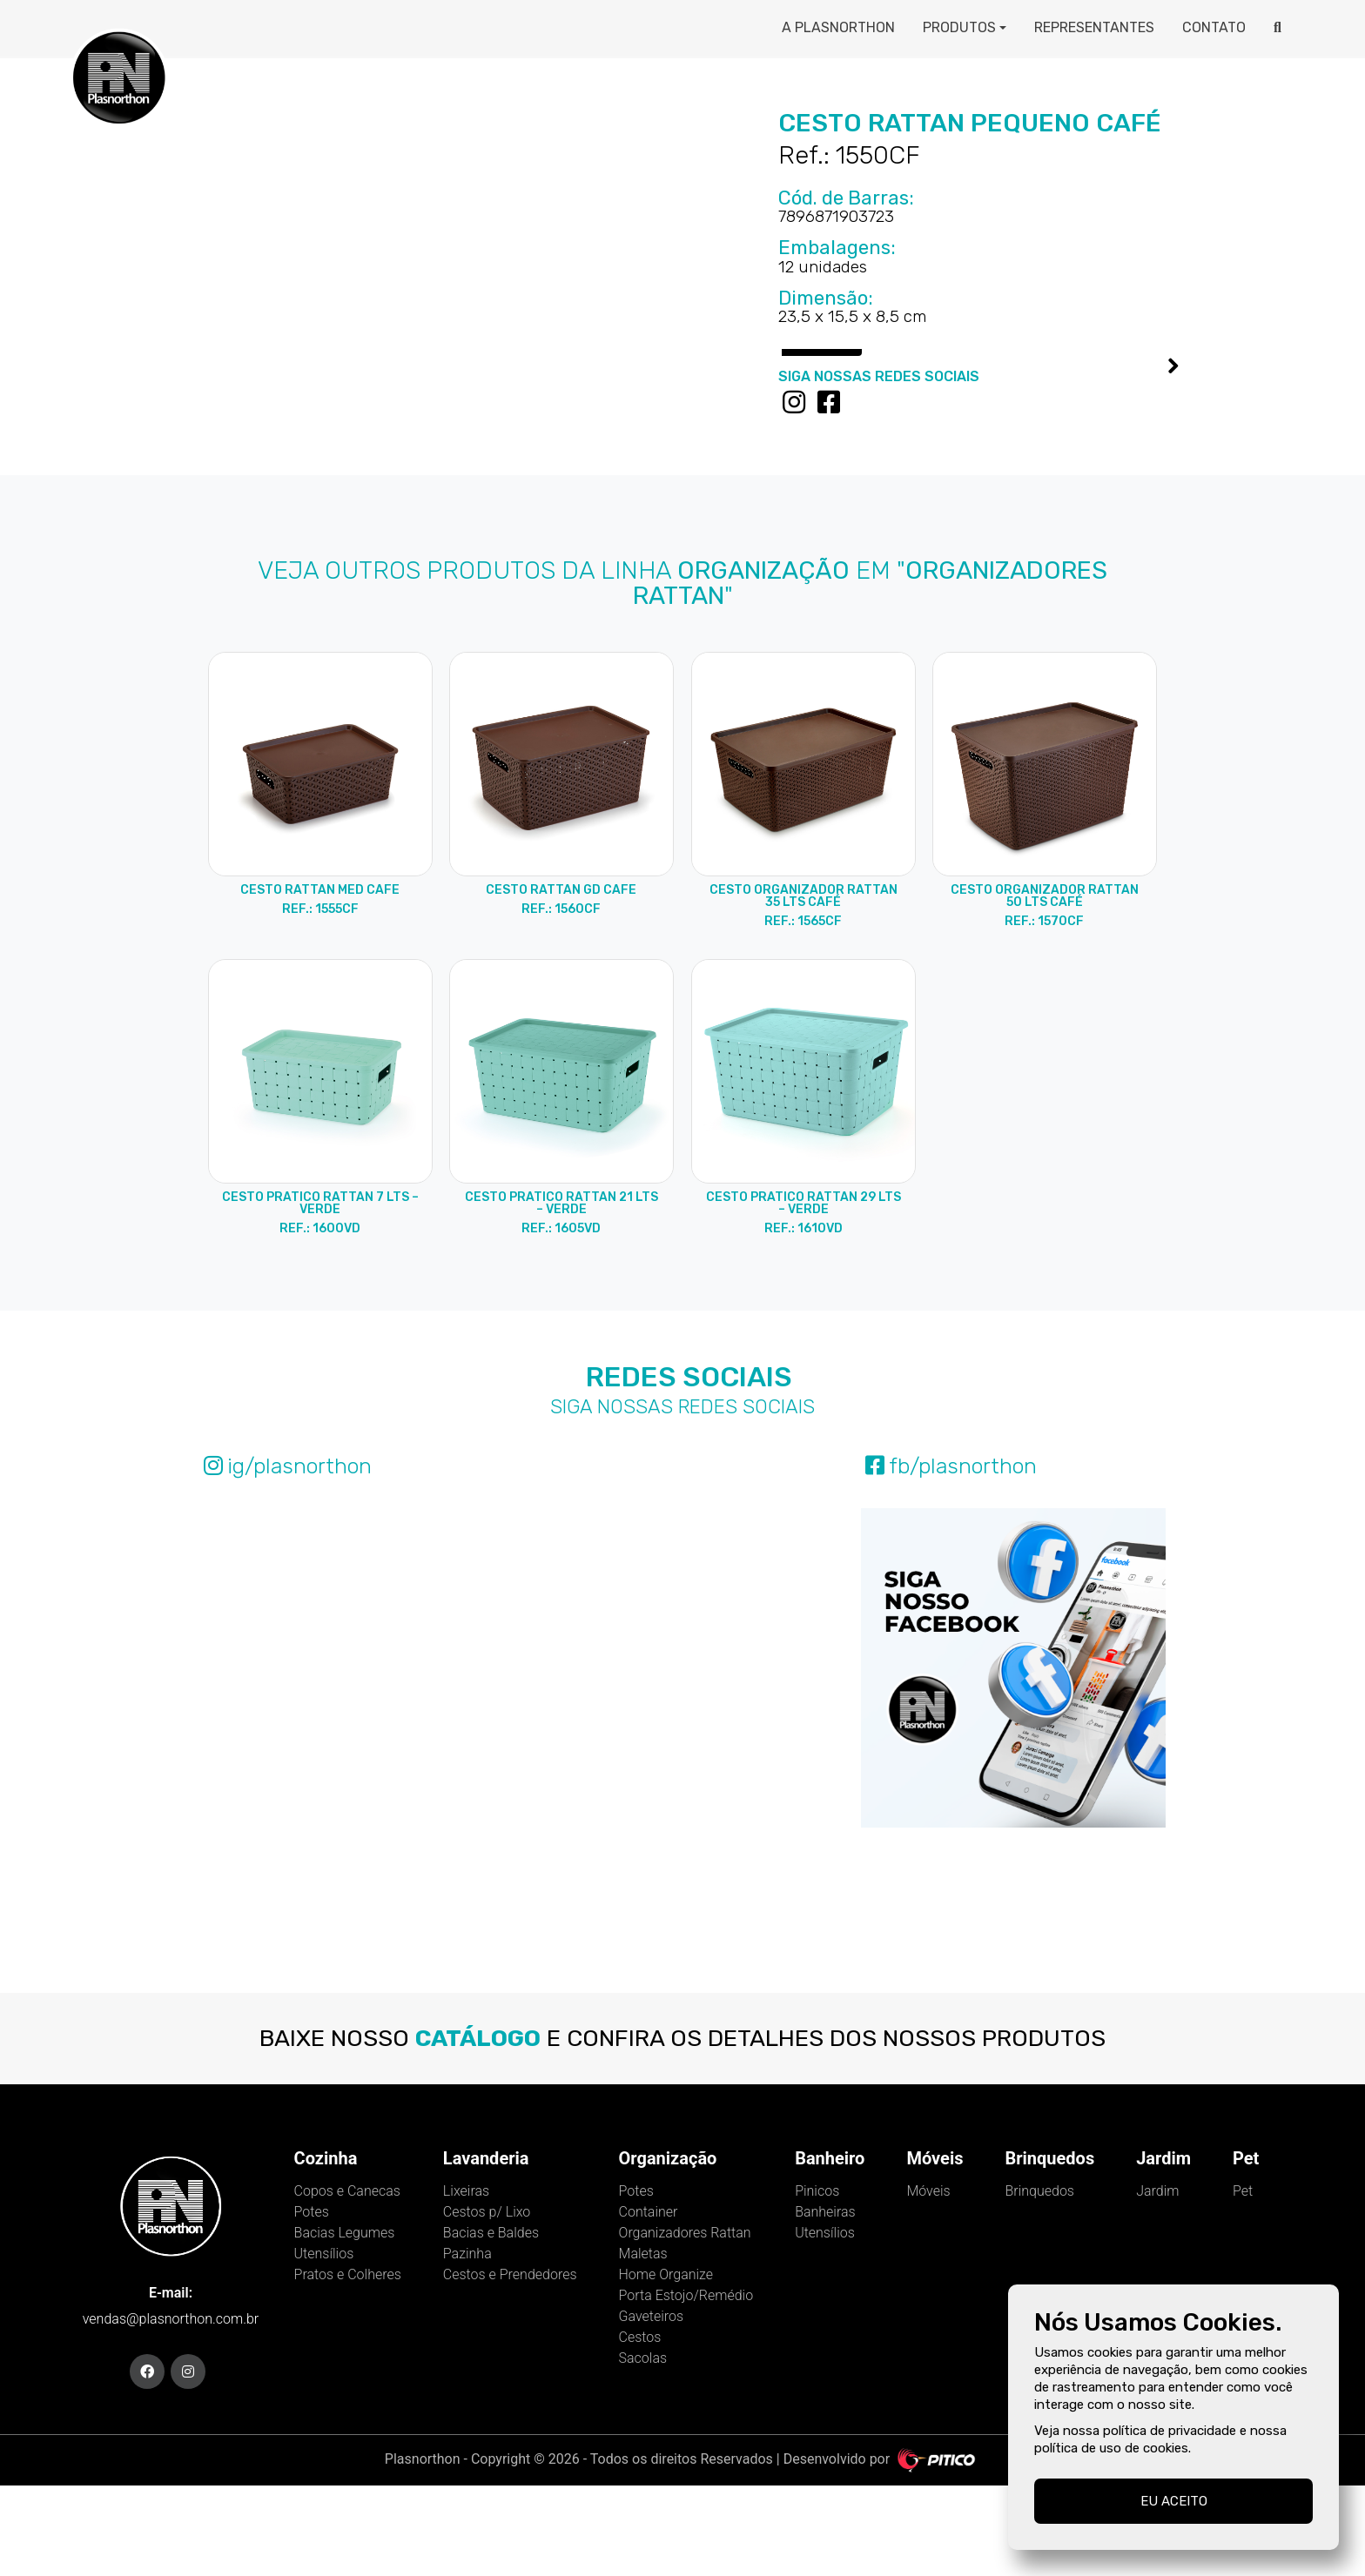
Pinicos (817, 2280)
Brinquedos (1039, 2280)
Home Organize (666, 2364)
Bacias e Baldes (491, 2322)
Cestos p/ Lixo (486, 2301)
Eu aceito (1173, 2501)
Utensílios (324, 2343)
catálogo (478, 2128)
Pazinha (467, 2343)
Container (648, 2301)
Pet (1243, 2280)
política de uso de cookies (1111, 2448)
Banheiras (825, 2301)
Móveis (928, 2280)
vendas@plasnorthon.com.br (171, 2409)
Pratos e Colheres (347, 2364)
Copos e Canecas (347, 2280)
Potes (311, 2301)
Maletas (643, 2343)
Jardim (1157, 2280)
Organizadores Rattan (685, 2322)
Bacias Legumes (344, 2322)
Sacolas (643, 2447)
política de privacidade (1169, 2430)
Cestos (640, 2426)
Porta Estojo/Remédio (686, 2385)
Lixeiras (466, 2280)
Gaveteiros (651, 2406)
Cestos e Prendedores (510, 2364)
